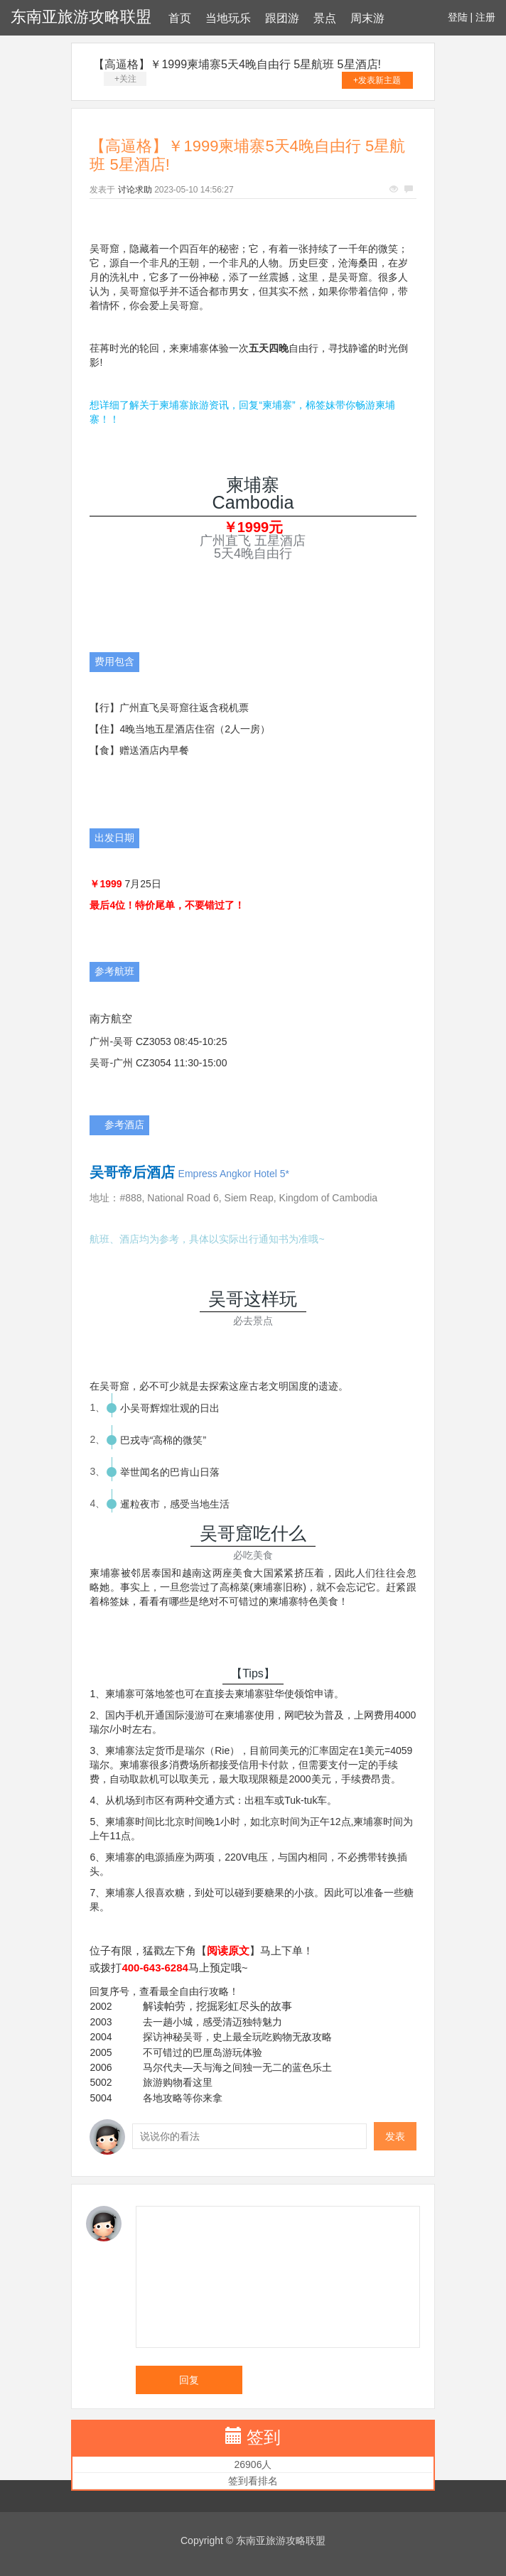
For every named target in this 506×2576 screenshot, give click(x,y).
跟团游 (282, 18)
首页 (179, 18)
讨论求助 (135, 190)
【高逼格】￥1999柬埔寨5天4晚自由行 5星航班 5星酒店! (237, 64)
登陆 (458, 17)
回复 (189, 2380)
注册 (485, 17)
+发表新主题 (377, 80)
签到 (264, 2437)
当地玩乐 (228, 18)
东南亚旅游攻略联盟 (81, 17)
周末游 (367, 18)
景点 (324, 18)
